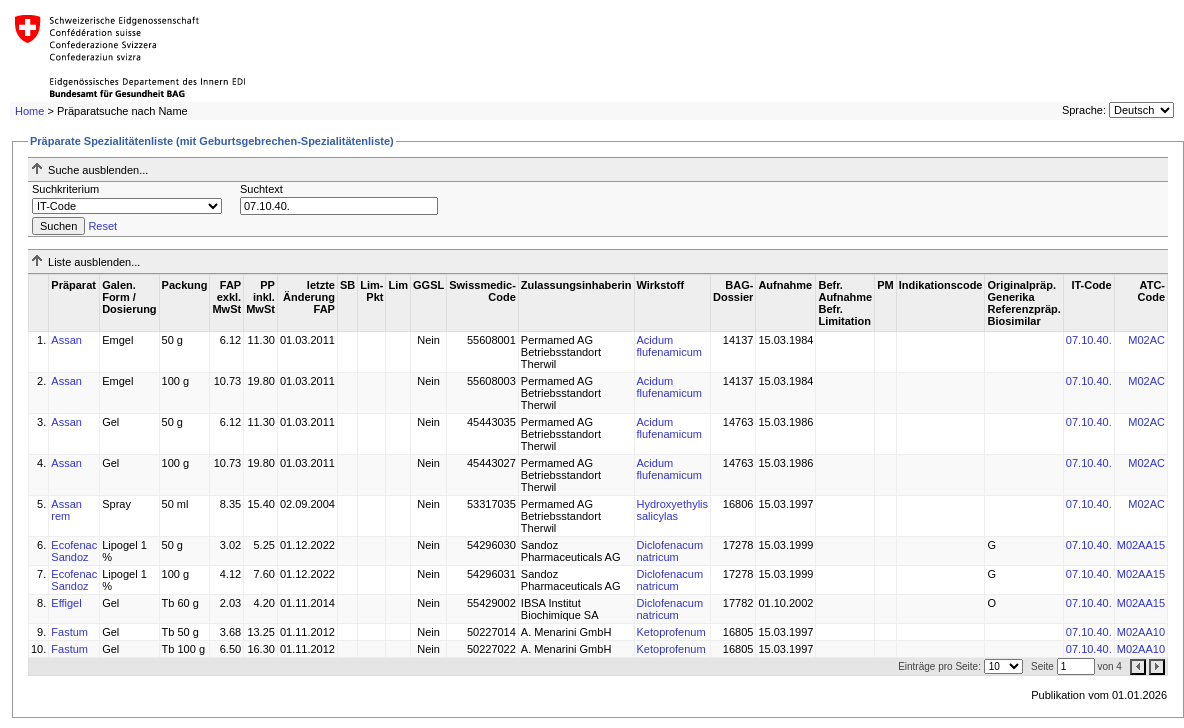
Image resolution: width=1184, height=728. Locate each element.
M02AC (1146, 340)
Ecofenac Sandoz (74, 551)
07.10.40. (1089, 340)
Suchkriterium (65, 189)
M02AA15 (1141, 545)
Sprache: (1084, 110)
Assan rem (66, 510)
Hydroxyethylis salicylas (673, 510)
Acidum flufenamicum (669, 346)
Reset (102, 226)
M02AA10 (1141, 632)
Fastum (69, 632)
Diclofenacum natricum (670, 551)
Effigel (66, 603)
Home (29, 111)
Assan (66, 340)
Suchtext (261, 189)
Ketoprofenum (671, 632)
